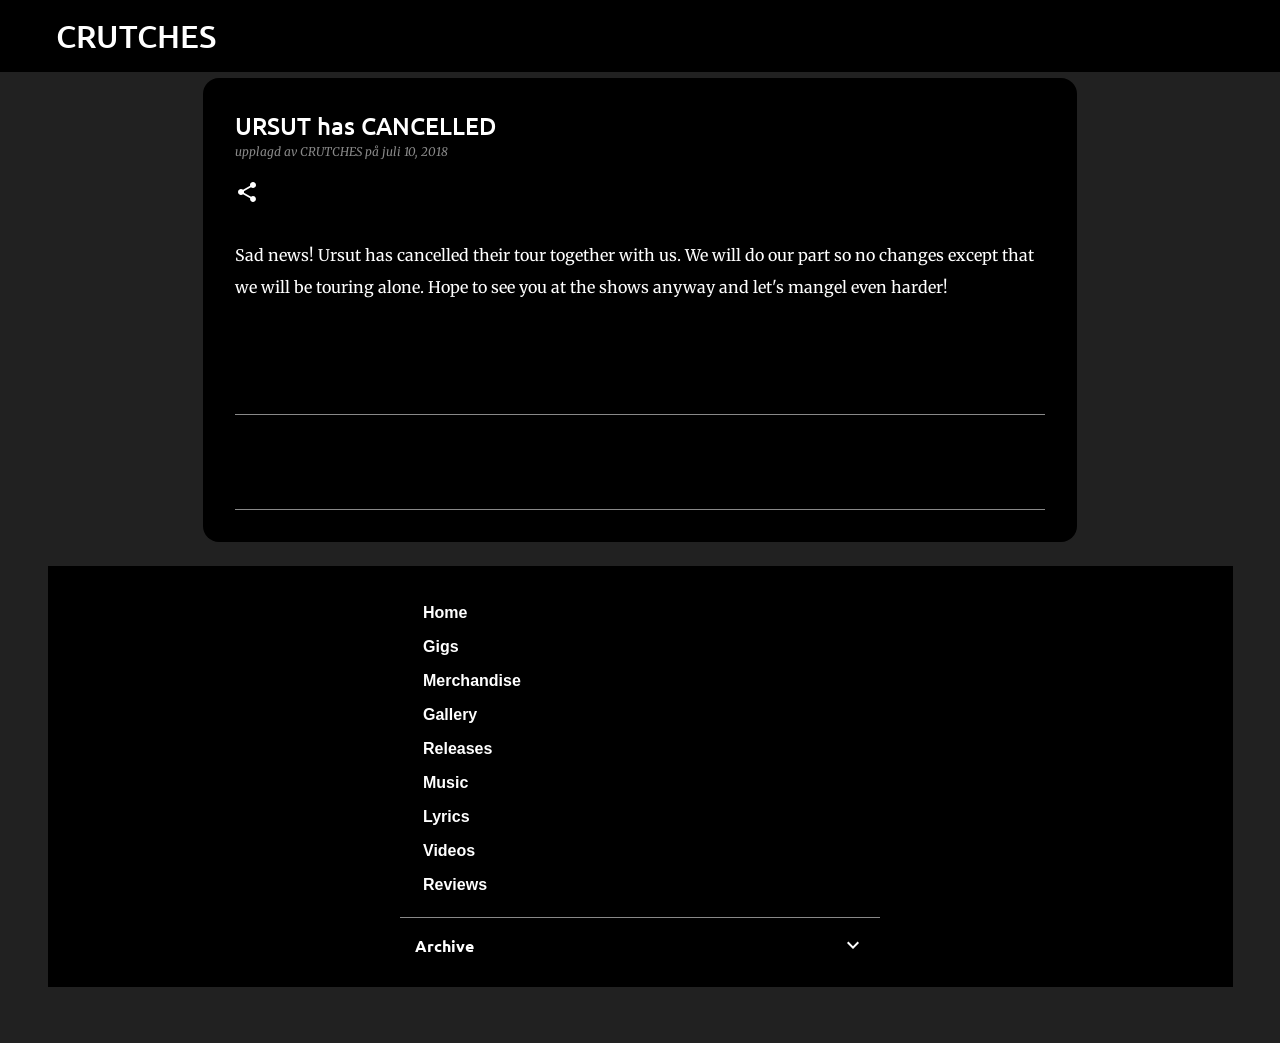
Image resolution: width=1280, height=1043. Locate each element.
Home (445, 612)
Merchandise (472, 680)
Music (445, 782)
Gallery (450, 714)
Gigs (441, 646)
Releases (457, 748)
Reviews (455, 884)
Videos (449, 850)
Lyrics (446, 816)
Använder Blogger (640, 1014)
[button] (247, 193)
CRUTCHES (136, 35)
